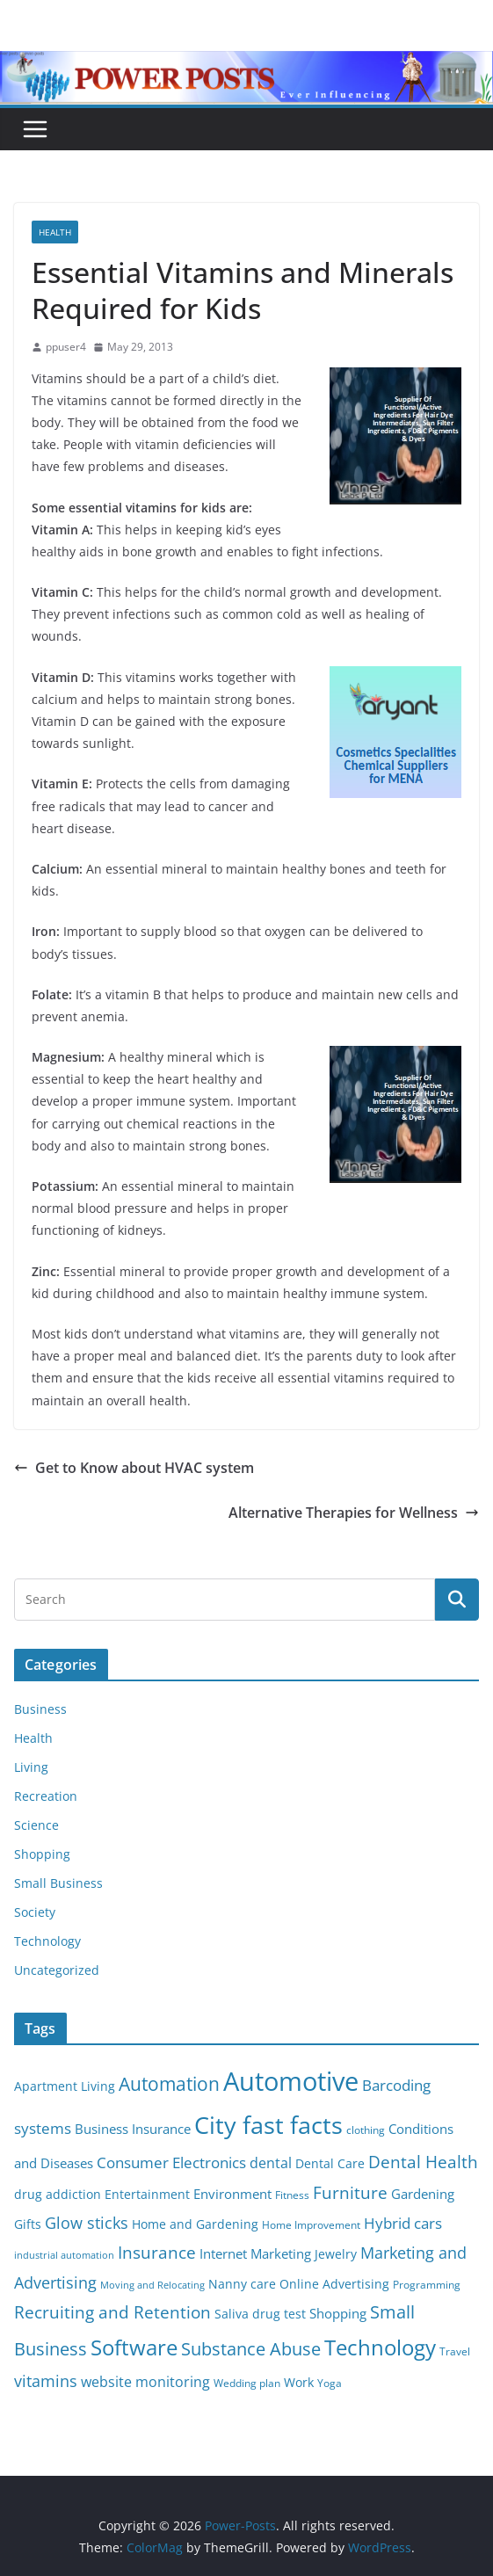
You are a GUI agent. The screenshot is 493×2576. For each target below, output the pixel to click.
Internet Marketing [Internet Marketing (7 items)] (255, 2253)
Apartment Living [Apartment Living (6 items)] (64, 2086)
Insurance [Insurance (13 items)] (157, 2252)
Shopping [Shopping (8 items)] (337, 2313)
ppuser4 (66, 346)
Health (55, 232)
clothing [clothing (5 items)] (365, 2129)
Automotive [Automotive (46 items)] (291, 2081)
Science (36, 1825)
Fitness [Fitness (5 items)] (292, 2195)
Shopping (42, 1854)
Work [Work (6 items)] (299, 2383)
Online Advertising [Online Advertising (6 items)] (334, 2284)
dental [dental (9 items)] (271, 2162)
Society (34, 1912)
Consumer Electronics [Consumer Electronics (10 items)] (171, 2162)
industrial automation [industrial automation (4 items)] (64, 2255)
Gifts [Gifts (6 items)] (27, 2224)
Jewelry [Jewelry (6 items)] (336, 2254)
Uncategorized (56, 1970)
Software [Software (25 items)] (134, 2347)
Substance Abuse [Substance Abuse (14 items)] (251, 2349)
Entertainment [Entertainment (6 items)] (147, 2194)
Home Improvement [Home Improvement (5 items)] (311, 2224)
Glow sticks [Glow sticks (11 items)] (86, 2222)
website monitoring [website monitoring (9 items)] (145, 2381)
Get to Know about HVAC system (134, 1467)
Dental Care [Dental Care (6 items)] (330, 2164)
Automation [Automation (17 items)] (169, 2083)
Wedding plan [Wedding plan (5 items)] (247, 2383)
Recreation (45, 1796)
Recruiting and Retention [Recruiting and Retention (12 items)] (112, 2312)
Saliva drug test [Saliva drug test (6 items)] (260, 2314)
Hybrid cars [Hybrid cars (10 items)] (403, 2223)
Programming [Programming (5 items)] (426, 2284)
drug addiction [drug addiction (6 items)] (57, 2194)
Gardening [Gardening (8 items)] (422, 2193)
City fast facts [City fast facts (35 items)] (268, 2124)
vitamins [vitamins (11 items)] (45, 2380)
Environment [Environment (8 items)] (232, 2193)
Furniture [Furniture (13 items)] (350, 2192)
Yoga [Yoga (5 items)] (329, 2383)
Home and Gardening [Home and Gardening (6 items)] (195, 2224)
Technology (47, 1941)
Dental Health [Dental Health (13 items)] (423, 2161)
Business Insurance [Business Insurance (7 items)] (133, 2128)
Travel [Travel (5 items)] (454, 2351)
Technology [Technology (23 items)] (380, 2347)
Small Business (58, 1883)
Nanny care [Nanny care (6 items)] (242, 2284)
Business (40, 1709)
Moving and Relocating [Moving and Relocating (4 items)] (152, 2285)
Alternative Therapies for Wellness (353, 1512)
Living (31, 1767)
